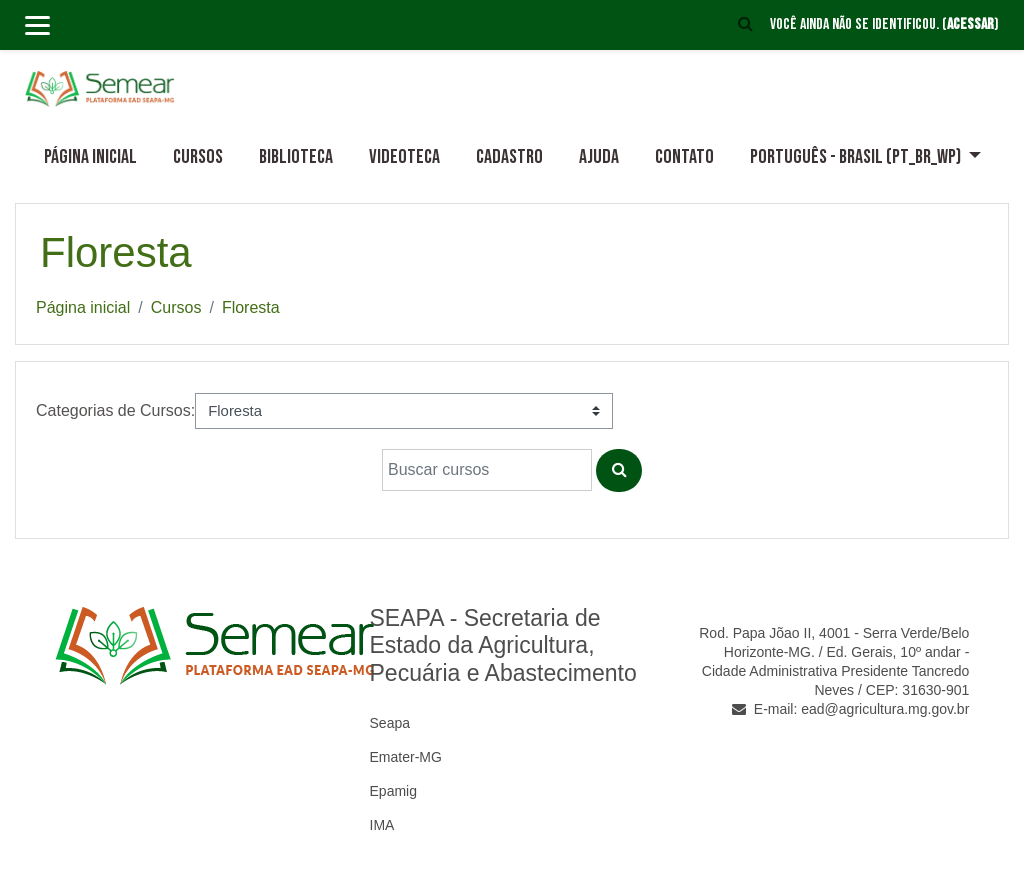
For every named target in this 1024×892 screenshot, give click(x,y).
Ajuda (599, 157)
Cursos (198, 157)
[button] (746, 25)
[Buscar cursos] (487, 470)
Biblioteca (296, 157)
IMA (382, 825)
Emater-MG (406, 757)
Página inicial (90, 157)
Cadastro (509, 157)
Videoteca (404, 157)
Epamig (393, 791)
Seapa (390, 723)
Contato (684, 157)
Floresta (251, 307)
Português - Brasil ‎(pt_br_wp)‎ (857, 157)
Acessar (970, 24)
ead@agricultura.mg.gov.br (885, 709)
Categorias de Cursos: (115, 410)
